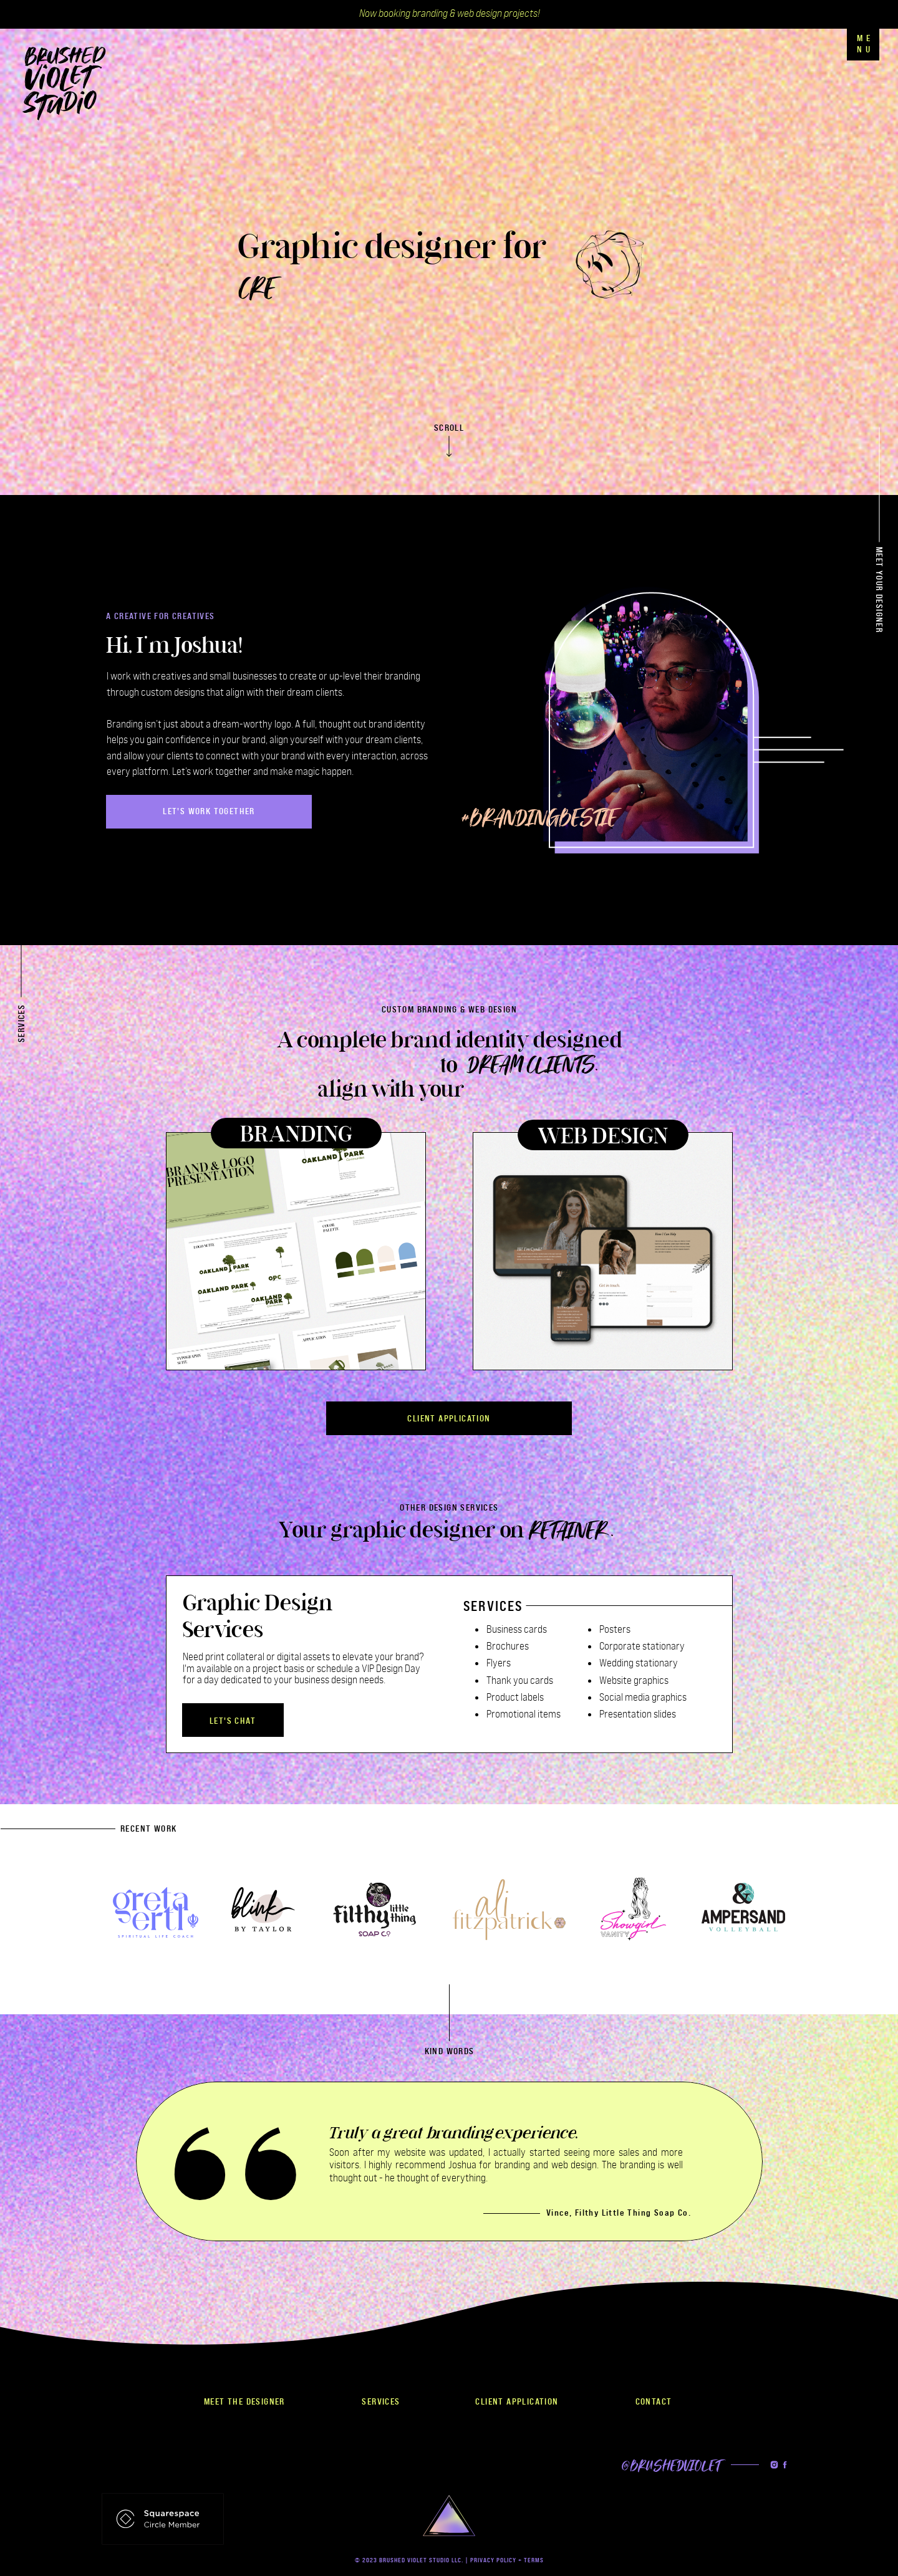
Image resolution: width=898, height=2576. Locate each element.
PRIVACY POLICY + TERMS (507, 2560)
